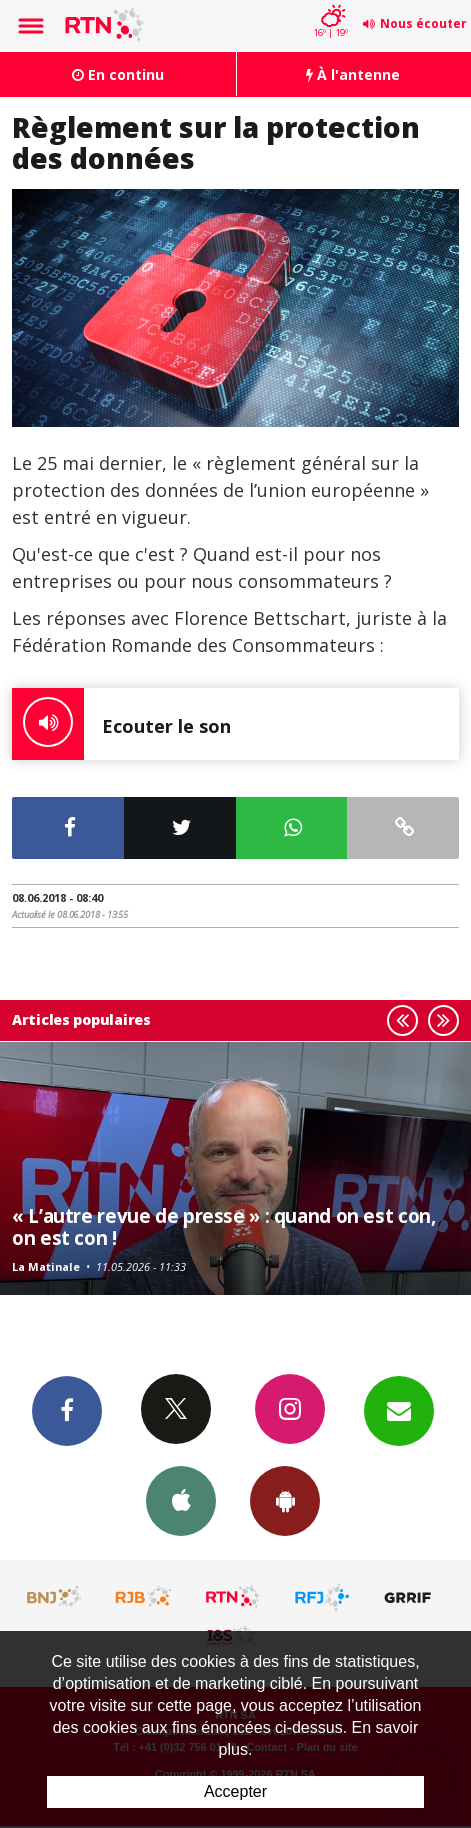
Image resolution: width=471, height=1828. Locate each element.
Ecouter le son (121, 724)
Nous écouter (423, 23)
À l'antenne (353, 74)
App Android (285, 1500)
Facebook (67, 1410)
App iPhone (181, 1500)
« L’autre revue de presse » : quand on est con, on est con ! (223, 1226)
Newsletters (399, 1410)
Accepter (235, 1791)
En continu (118, 74)
